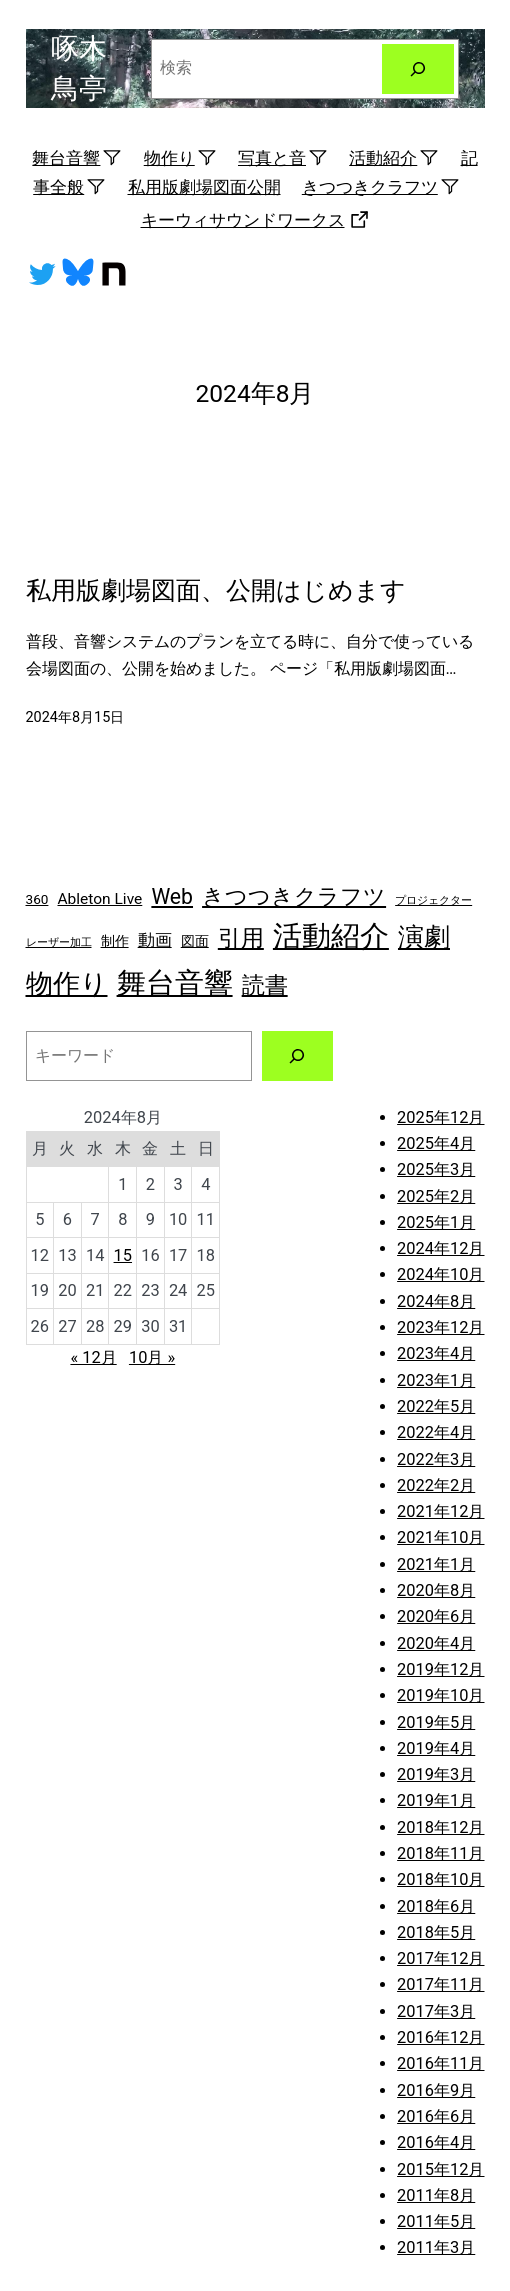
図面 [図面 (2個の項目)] (195, 941)
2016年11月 (440, 2063)
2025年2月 (436, 1196)
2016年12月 (440, 2037)
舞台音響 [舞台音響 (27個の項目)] (175, 983)
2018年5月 (436, 1932)
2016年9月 (436, 2090)
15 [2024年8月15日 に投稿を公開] (123, 1255)
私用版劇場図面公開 (204, 187)
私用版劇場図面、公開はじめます (216, 590)
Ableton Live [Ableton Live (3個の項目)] (99, 899)
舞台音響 (77, 158)
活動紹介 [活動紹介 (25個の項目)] (331, 936)
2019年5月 (436, 1722)
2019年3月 (436, 1774)
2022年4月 (436, 1432)
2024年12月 (440, 1248)
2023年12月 (440, 1327)
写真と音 (283, 158)
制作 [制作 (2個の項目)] (115, 941)
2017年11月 (440, 1984)
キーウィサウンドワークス (255, 220)
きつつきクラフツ (381, 187)
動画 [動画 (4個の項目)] (155, 940)
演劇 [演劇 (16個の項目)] (424, 937)
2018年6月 (436, 1906)
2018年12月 (440, 1827)
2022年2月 (436, 1485)
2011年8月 (436, 2195)
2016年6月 (436, 2116)
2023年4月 (436, 1353)
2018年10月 (440, 1879)
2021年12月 (440, 1511)
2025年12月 (440, 1117)
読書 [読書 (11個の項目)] (265, 985)
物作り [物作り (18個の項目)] (67, 983)
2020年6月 (436, 1616)
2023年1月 (436, 1380)
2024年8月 (436, 1301)
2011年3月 (436, 2247)
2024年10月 (440, 1274)
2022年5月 (436, 1406)
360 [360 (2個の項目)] (37, 899)
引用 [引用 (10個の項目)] (241, 938)
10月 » (152, 1357)
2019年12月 (440, 1669)
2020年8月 (436, 1590)
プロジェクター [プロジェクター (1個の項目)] (433, 900)
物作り (180, 158)
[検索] (418, 69)
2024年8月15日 (75, 717)
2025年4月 (436, 1143)
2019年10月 (440, 1695)
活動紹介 (394, 158)
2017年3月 (436, 2011)
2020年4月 (436, 1643)
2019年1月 (436, 1800)
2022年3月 (436, 1459)
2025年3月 (436, 1169)
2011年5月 (436, 2221)
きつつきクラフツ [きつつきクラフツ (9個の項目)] (294, 896)
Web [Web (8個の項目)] (172, 896)
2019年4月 (436, 1748)
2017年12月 (440, 1958)
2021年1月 (436, 1564)
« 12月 (93, 1357)
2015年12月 (440, 2169)
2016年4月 (436, 2142)
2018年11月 (440, 1853)
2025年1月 (436, 1222)
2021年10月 (440, 1537)
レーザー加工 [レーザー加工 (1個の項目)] (59, 942)
